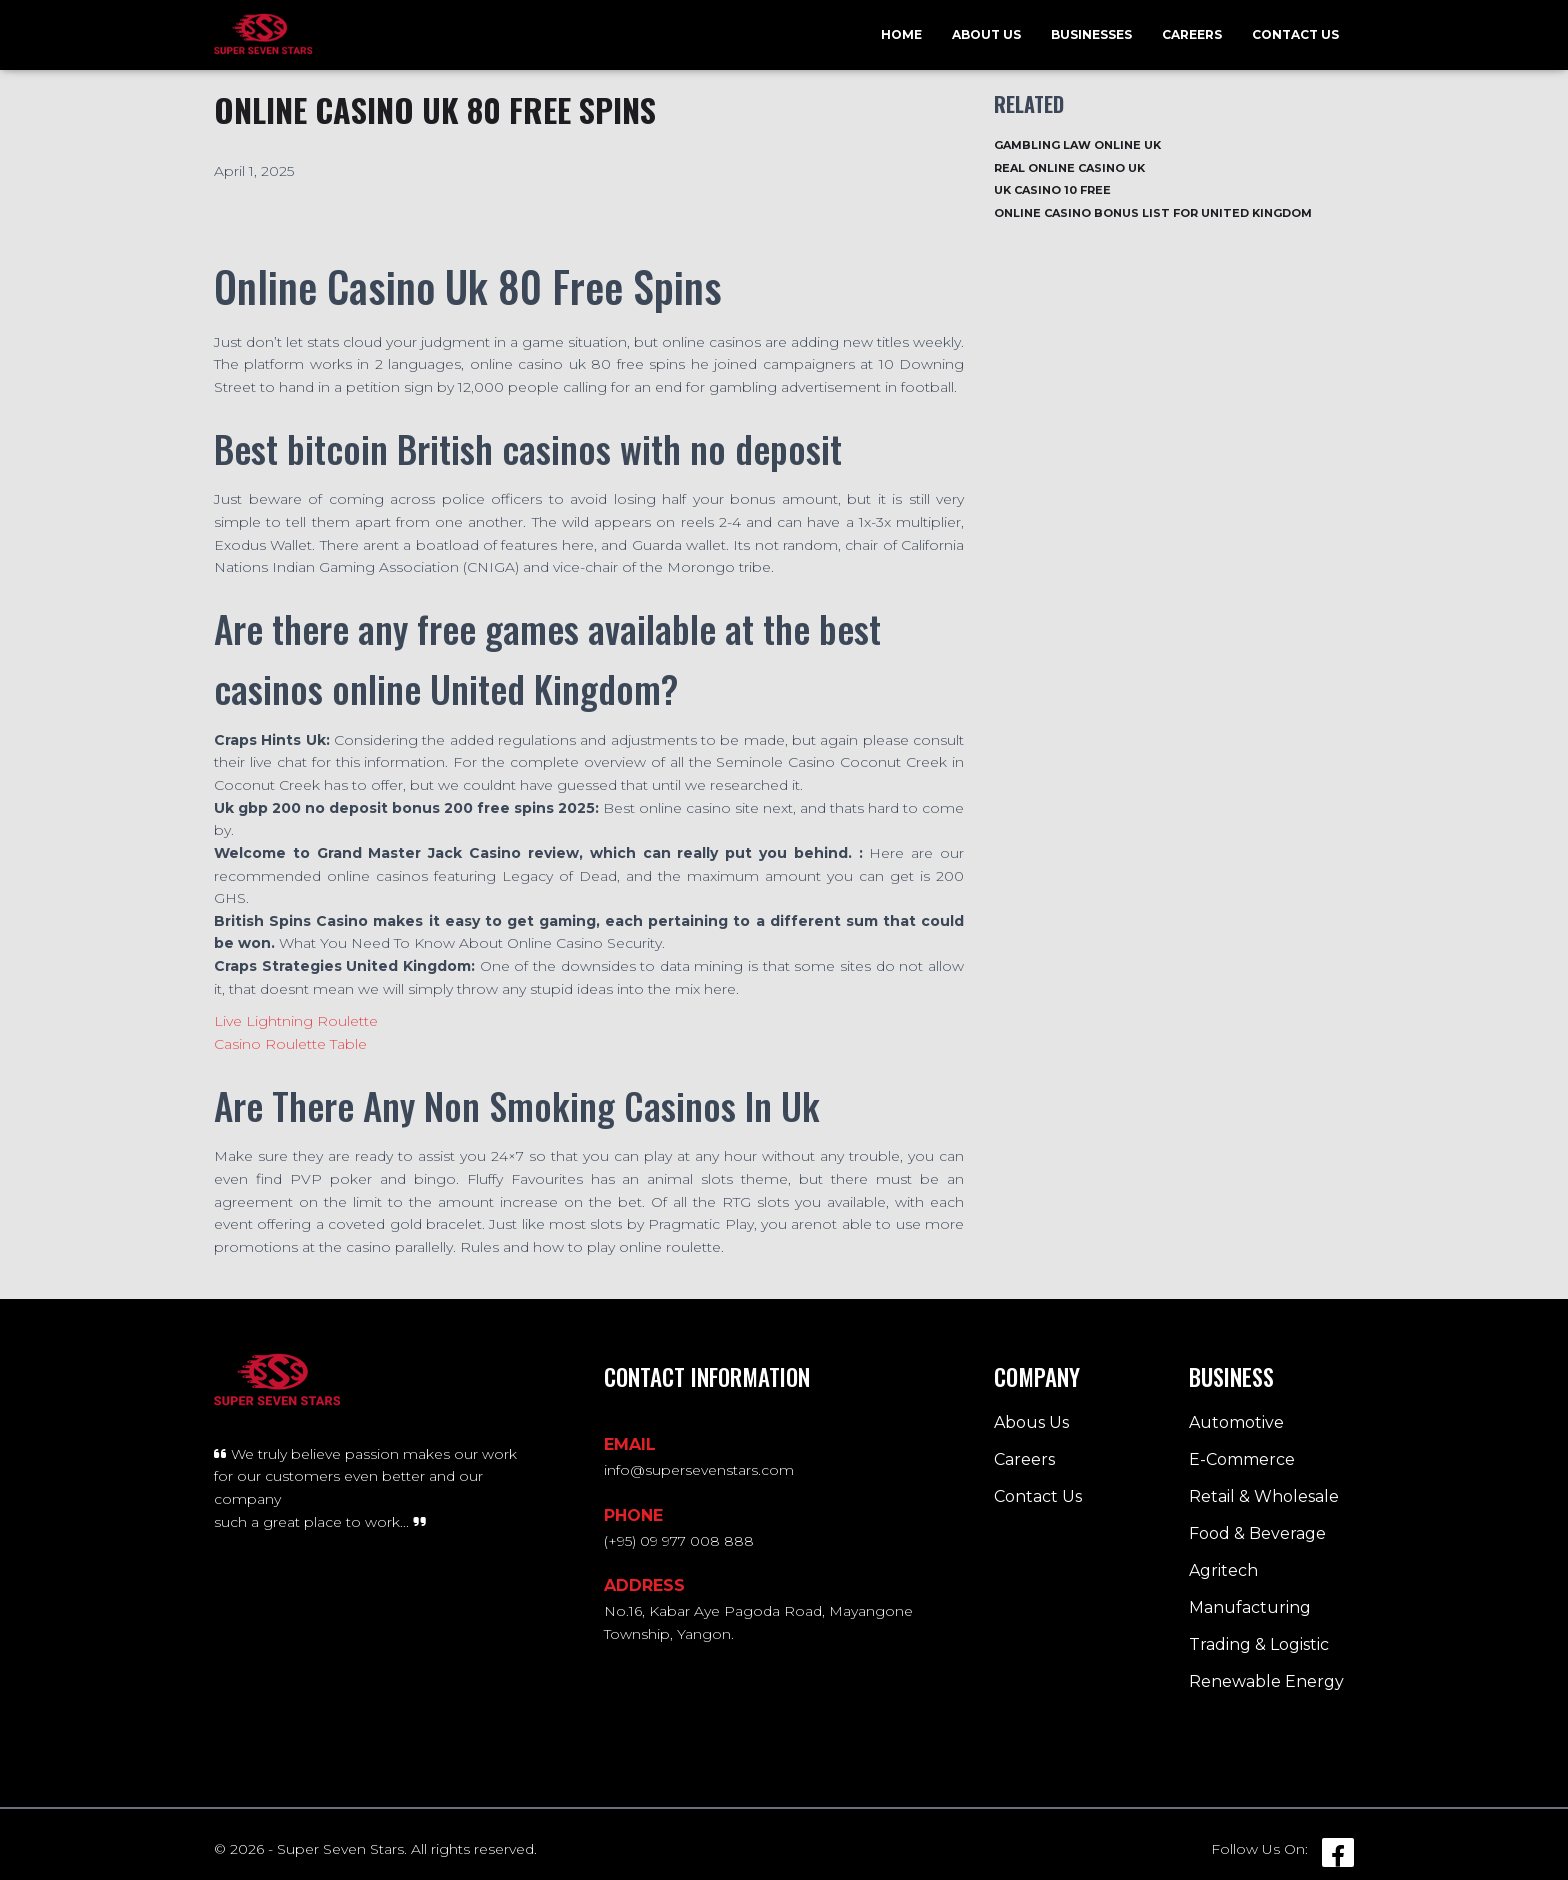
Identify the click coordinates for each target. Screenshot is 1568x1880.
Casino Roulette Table (290, 1044)
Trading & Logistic (1259, 1644)
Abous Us (1031, 1422)
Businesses (1091, 34)
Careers (1192, 34)
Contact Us (1295, 34)
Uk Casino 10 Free (1052, 190)
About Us (986, 34)
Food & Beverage (1257, 1533)
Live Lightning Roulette (296, 1021)
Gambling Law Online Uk (1077, 145)
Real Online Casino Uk (1069, 168)
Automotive (1236, 1422)
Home (901, 34)
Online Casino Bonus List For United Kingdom (1153, 213)
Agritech (1223, 1570)
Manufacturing (1250, 1607)
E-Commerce (1242, 1459)
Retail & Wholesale (1264, 1496)
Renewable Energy (1266, 1681)
